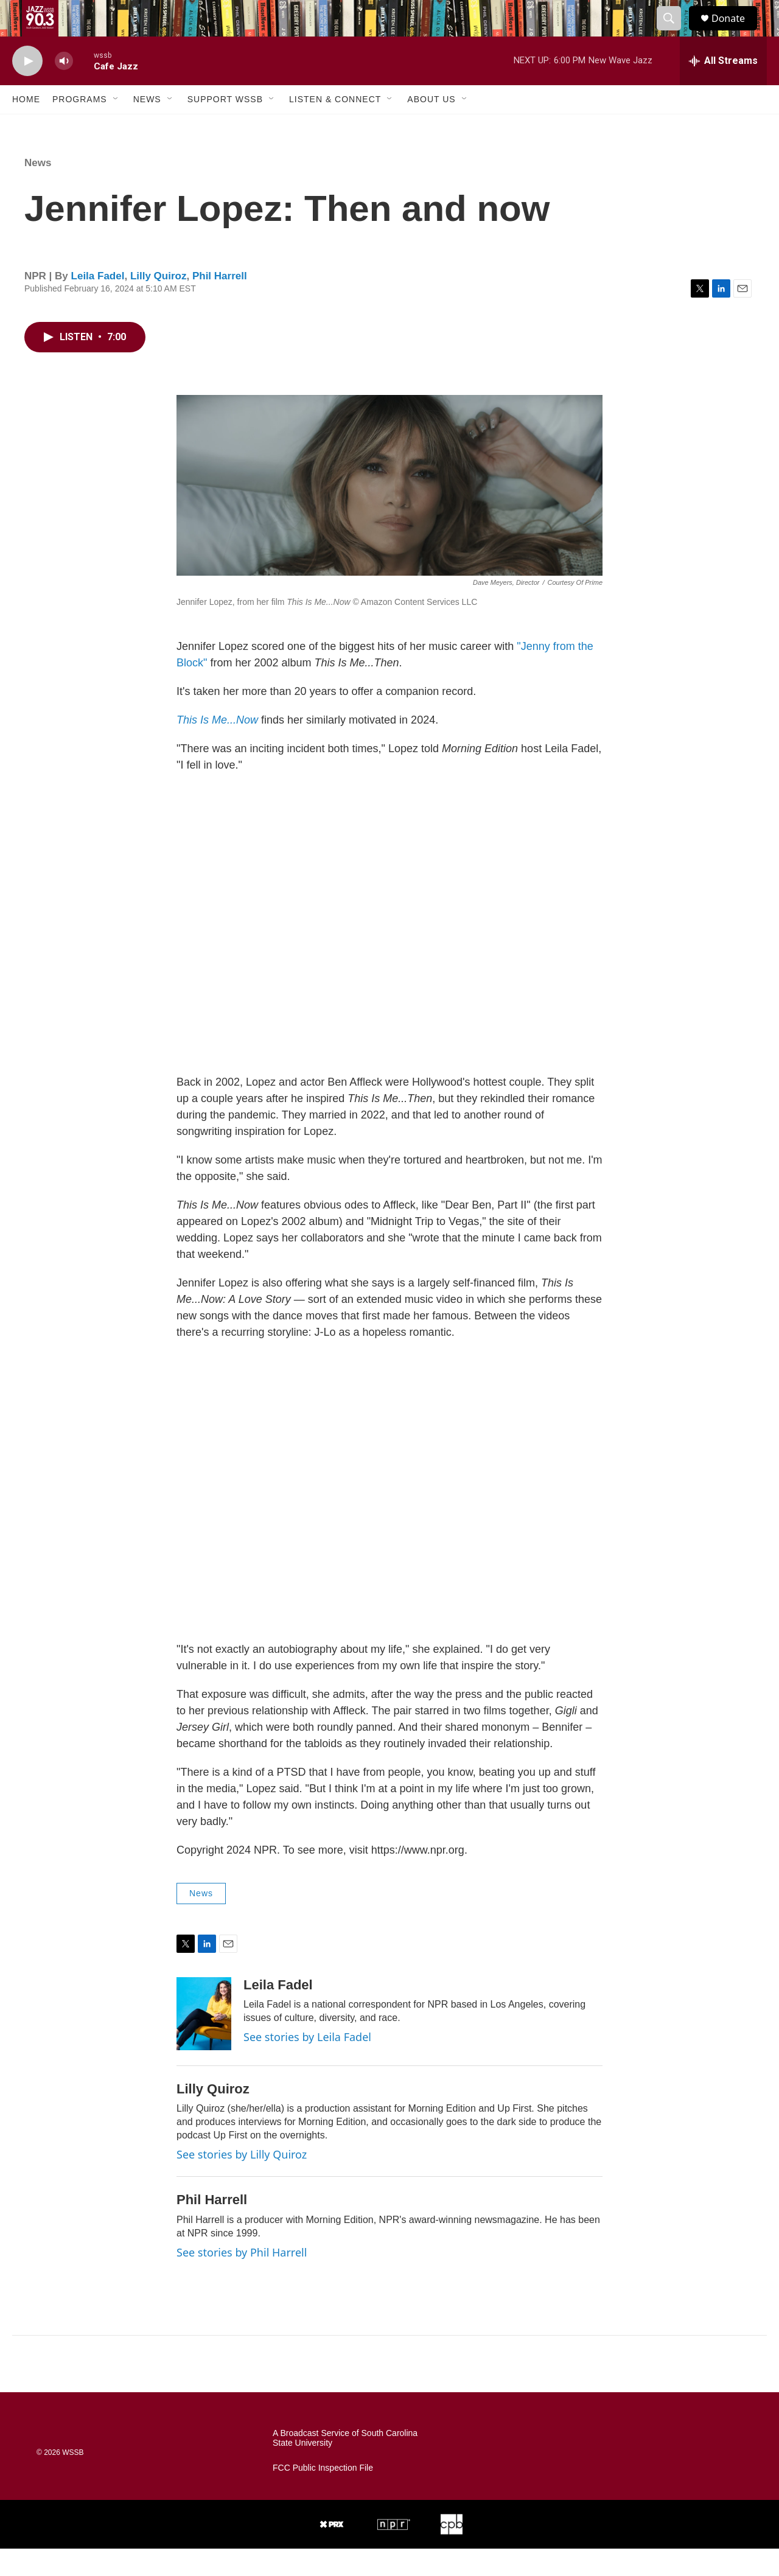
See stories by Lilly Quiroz (241, 2181)
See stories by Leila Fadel (307, 2064)
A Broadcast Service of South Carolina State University (345, 2465)
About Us (431, 126)
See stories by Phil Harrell (241, 2279)
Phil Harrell (219, 303)
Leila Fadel (98, 303)
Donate (736, 32)
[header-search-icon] (674, 32)
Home (26, 126)
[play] (27, 89)
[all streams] (723, 88)
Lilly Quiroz (158, 303)
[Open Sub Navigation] (116, 126)
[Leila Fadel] (203, 2041)
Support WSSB (225, 126)
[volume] (64, 88)
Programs (79, 126)
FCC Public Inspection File (323, 2495)
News (147, 126)
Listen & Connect (335, 126)
